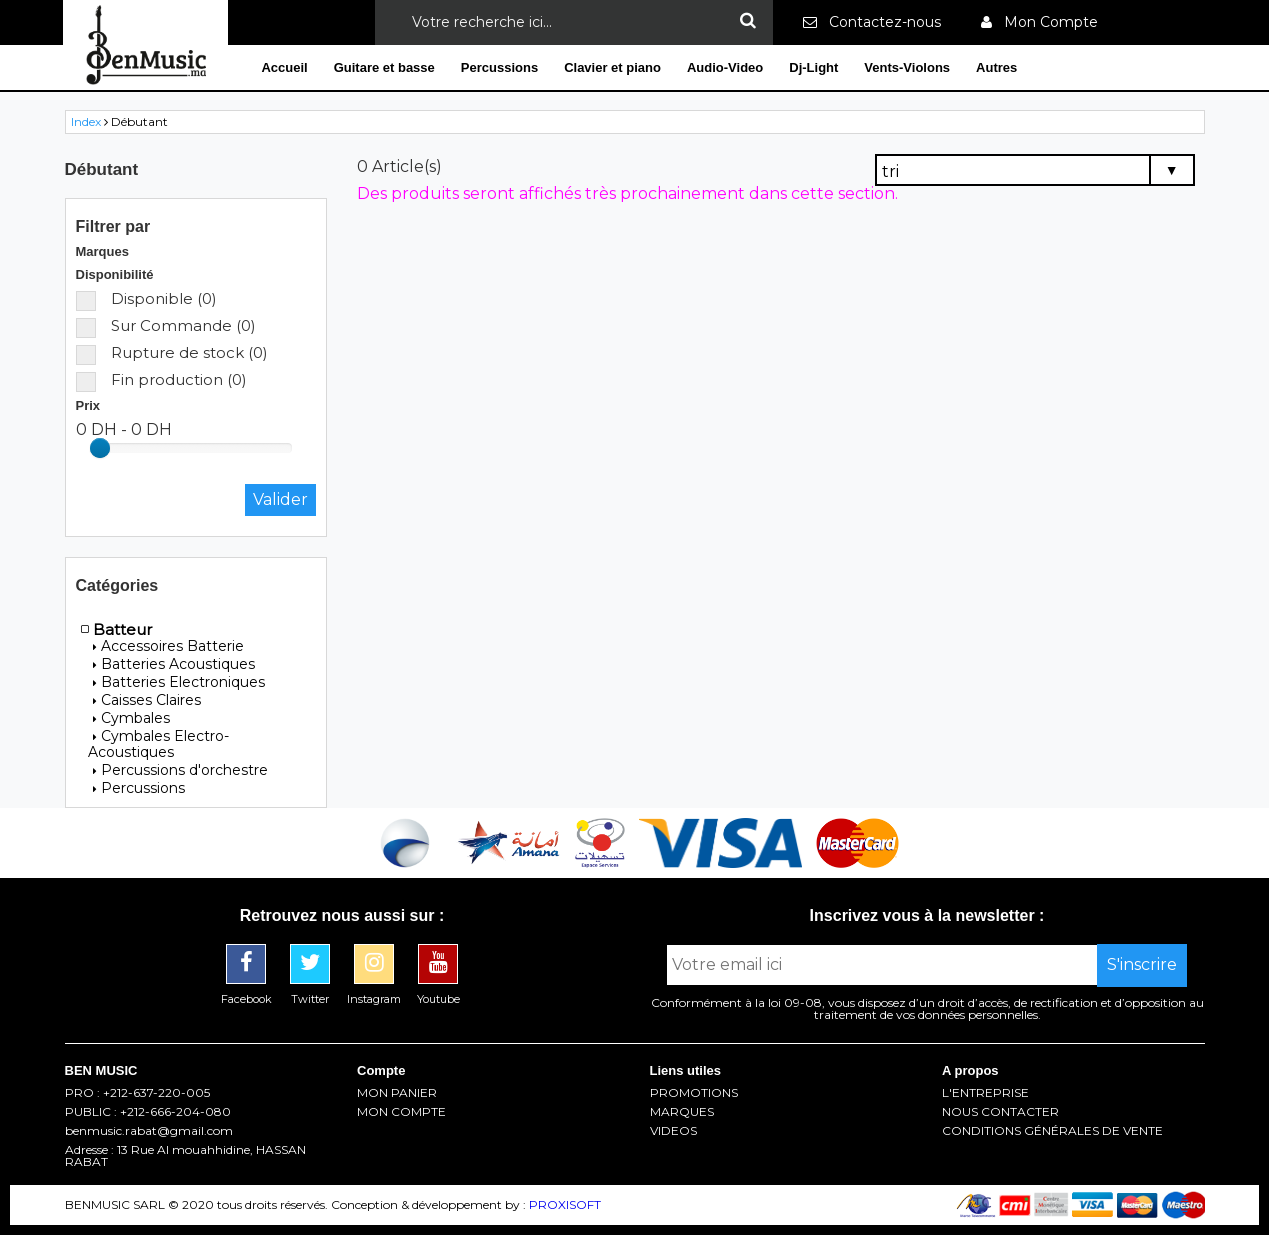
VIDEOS (673, 1131)
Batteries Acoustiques (174, 664)
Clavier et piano (612, 67)
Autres (996, 67)
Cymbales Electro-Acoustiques (158, 744)
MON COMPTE (401, 1112)
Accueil (284, 67)
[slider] (100, 448)
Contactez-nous (872, 22)
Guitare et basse (384, 67)
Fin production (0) (161, 379)
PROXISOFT (565, 1204)
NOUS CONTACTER (1000, 1112)
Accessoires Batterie (168, 646)
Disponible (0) (146, 298)
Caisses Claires (147, 700)
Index (86, 121)
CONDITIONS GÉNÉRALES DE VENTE (1052, 1131)
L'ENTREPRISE (985, 1093)
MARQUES (682, 1112)
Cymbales (131, 718)
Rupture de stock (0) (172, 352)
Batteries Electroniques (179, 682)
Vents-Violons (907, 67)
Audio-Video (725, 67)
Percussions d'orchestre (180, 770)
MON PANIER (397, 1093)
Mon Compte (1039, 22)
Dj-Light (813, 67)
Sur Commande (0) (166, 325)
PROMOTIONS (694, 1093)
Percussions (499, 67)
